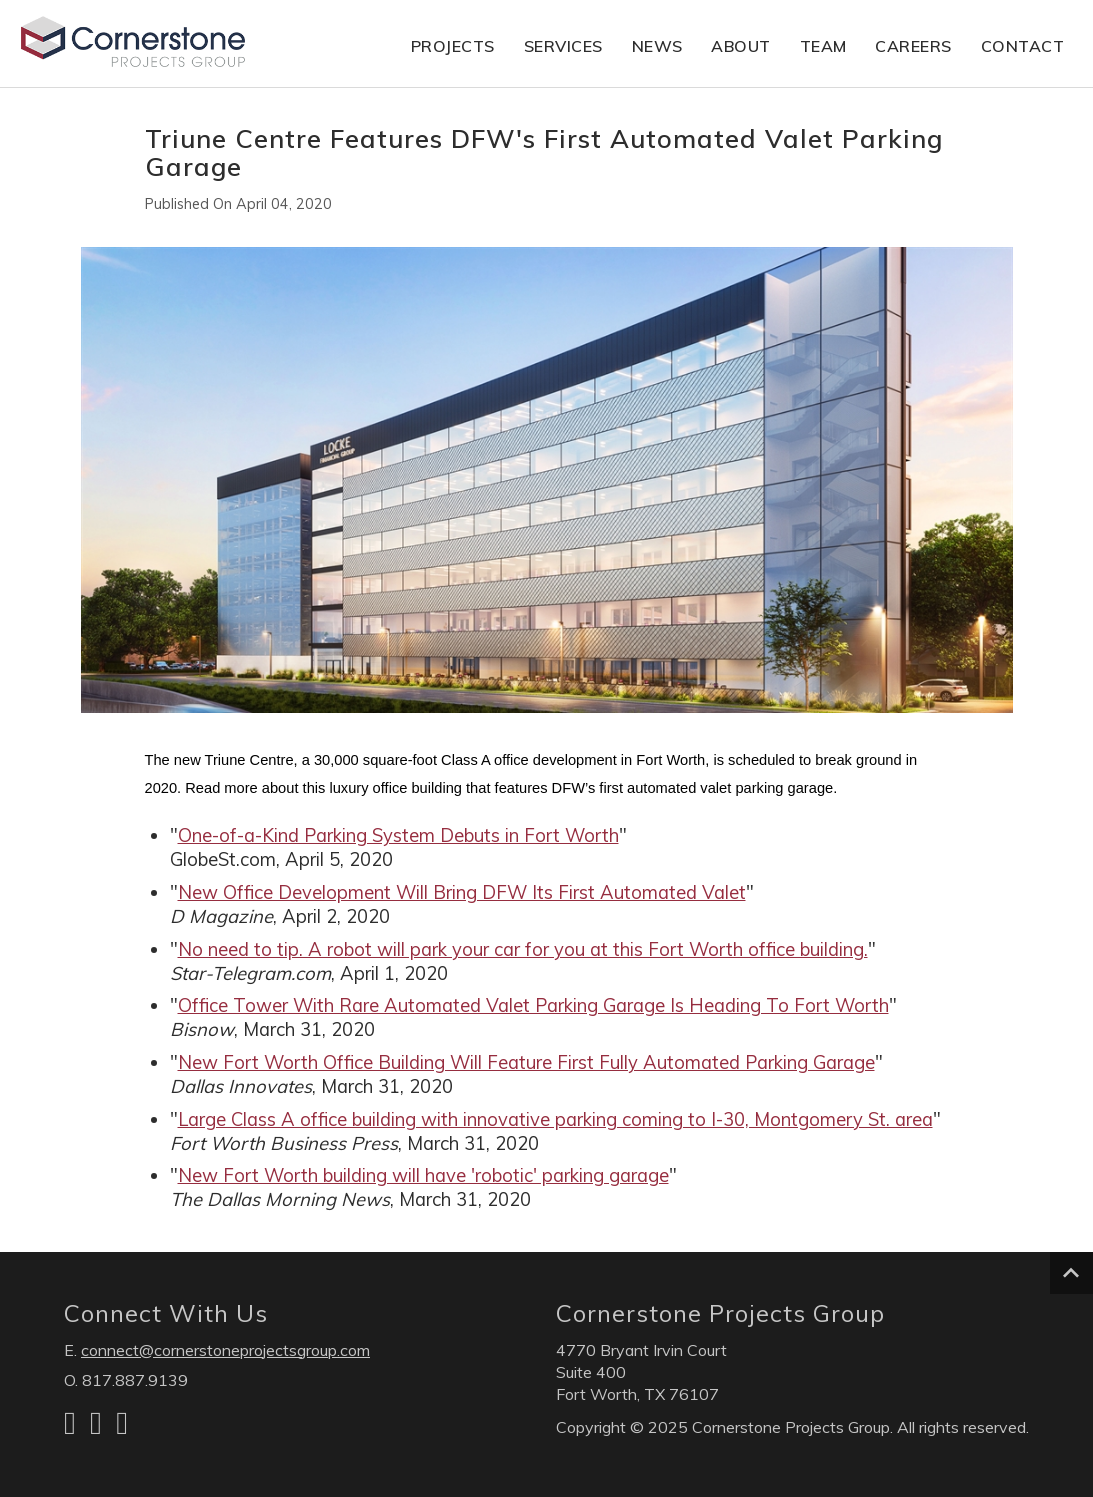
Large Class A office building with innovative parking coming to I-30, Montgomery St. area (555, 1119)
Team (823, 46)
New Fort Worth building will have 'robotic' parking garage (423, 1175)
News (657, 46)
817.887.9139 (135, 1380)
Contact (1023, 46)
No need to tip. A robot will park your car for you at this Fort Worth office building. (523, 949)
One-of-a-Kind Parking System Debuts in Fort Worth (398, 835)
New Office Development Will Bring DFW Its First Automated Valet (462, 892)
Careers (913, 46)
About (741, 46)
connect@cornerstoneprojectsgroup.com (225, 1350)
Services (563, 46)
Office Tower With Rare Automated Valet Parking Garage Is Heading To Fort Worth (533, 1005)
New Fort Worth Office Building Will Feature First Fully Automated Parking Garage (526, 1062)
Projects (453, 46)
